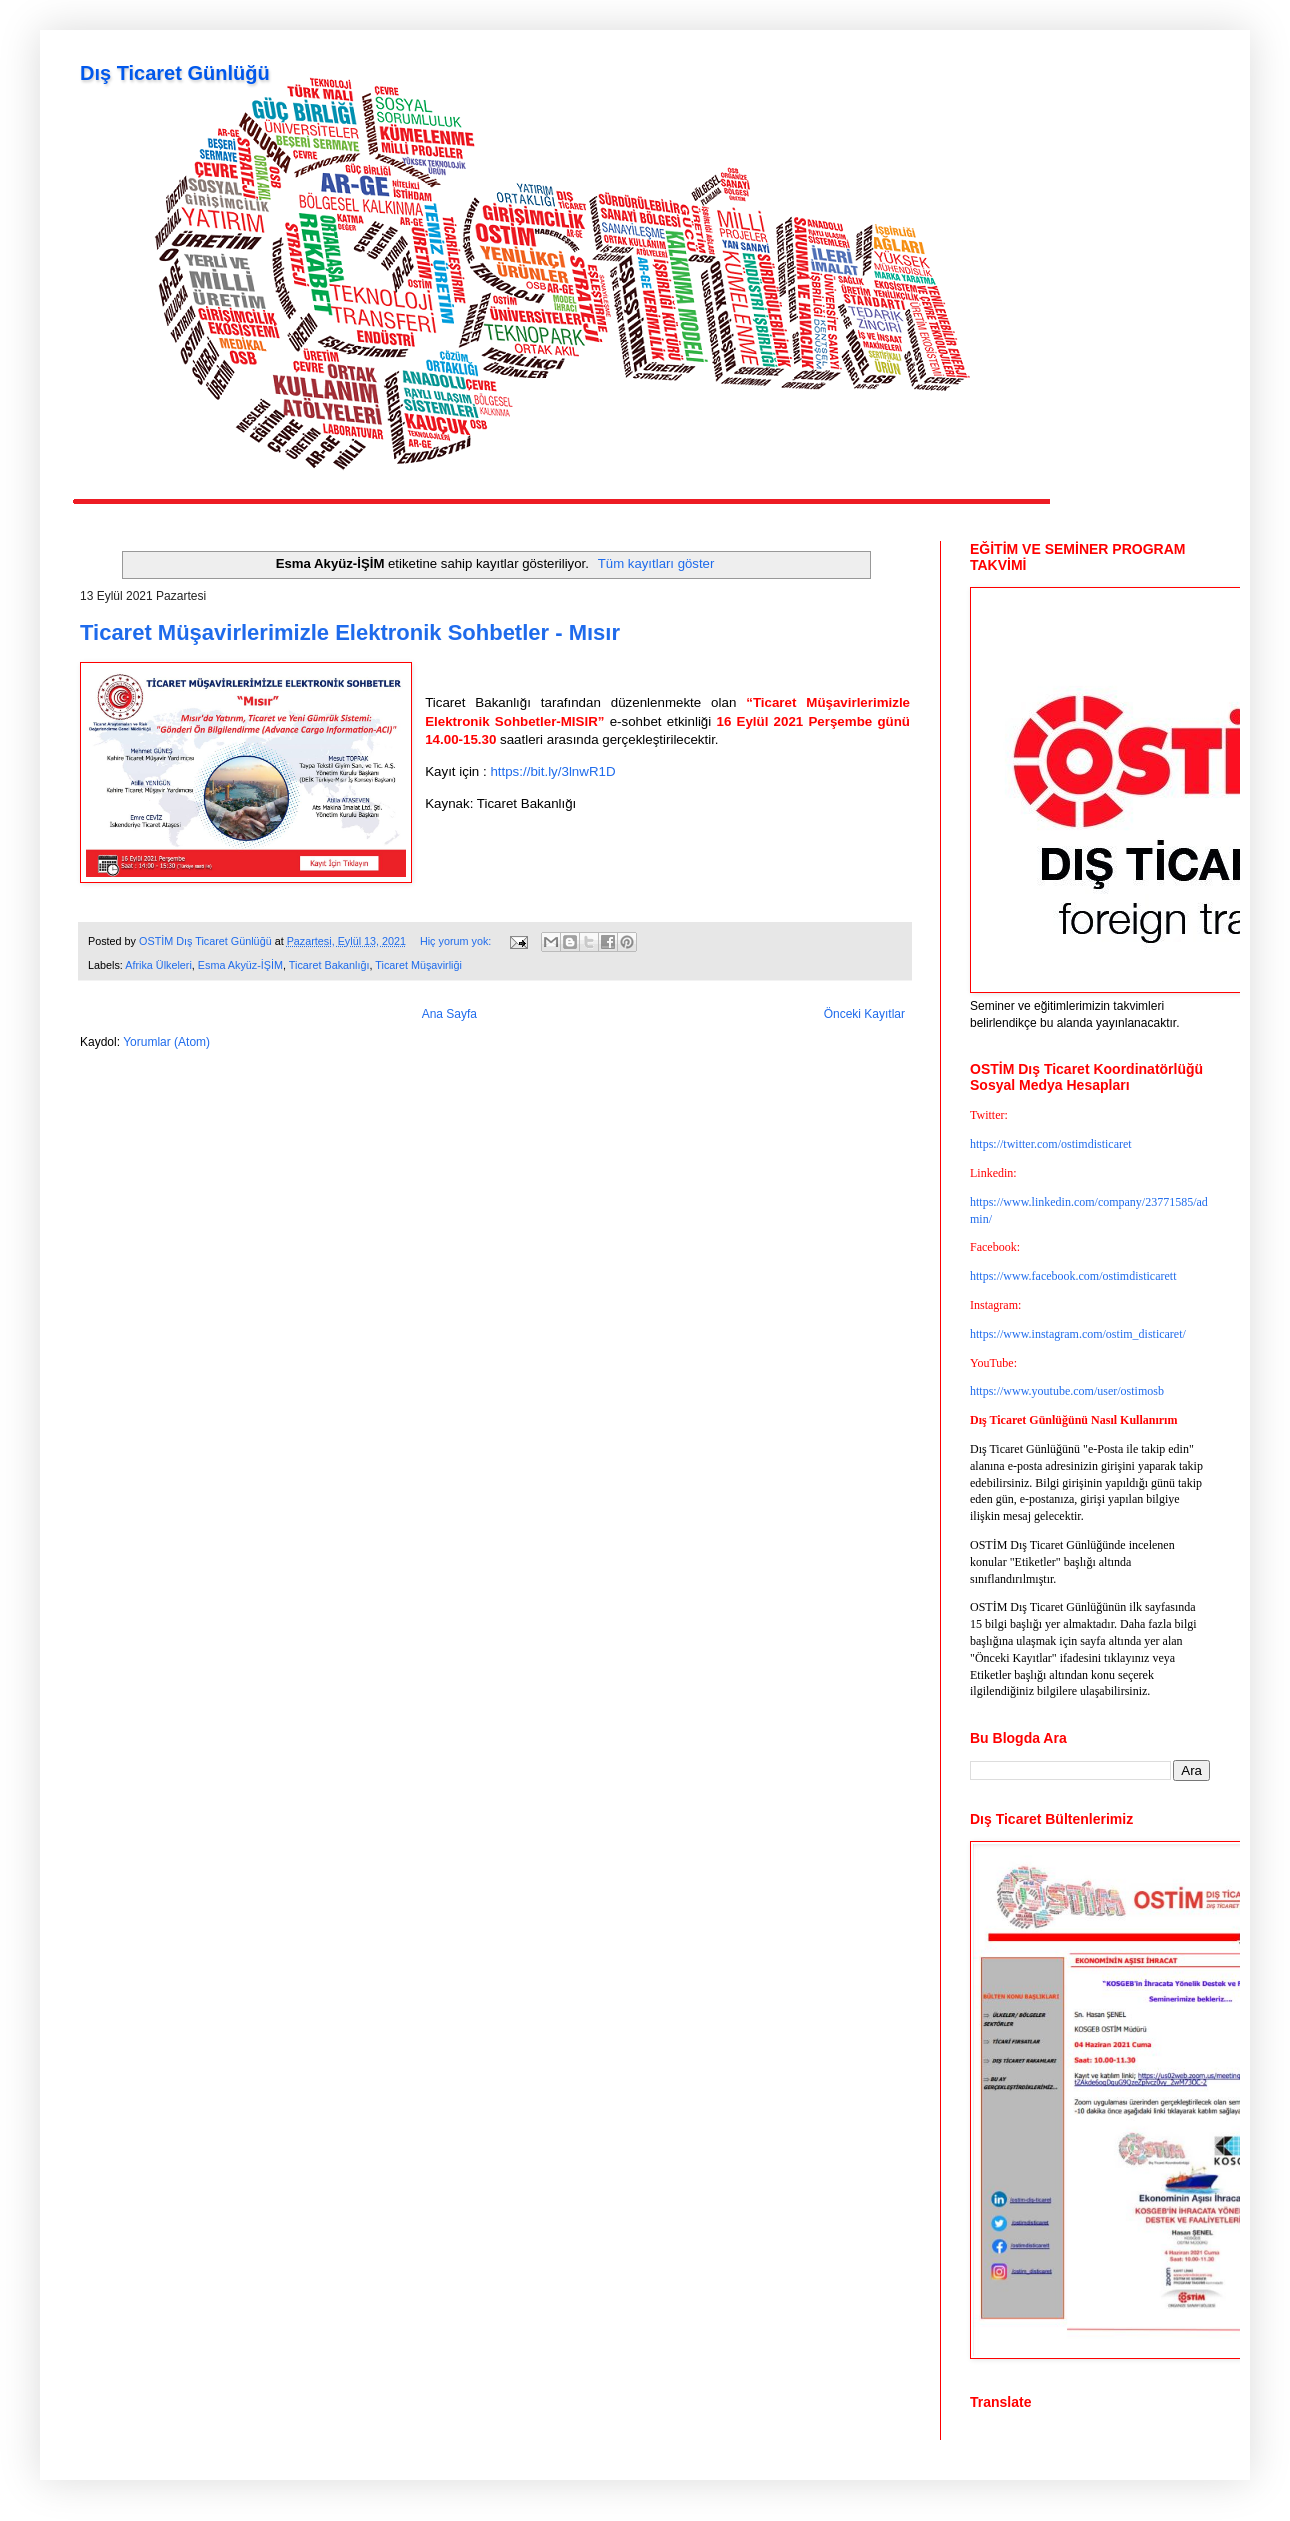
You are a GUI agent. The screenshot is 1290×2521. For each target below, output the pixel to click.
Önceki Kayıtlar (864, 1014)
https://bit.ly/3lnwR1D (552, 771)
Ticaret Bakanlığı (329, 965)
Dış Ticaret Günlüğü (175, 73)
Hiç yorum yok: (457, 941)
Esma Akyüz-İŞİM (240, 965)
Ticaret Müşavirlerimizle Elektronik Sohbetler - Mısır (350, 632)
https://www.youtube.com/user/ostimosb (1067, 1391)
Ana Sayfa (449, 1014)
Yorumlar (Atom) (166, 1042)
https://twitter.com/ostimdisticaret (1051, 1144)
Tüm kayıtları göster (656, 563)
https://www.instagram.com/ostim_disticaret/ (1078, 1334)
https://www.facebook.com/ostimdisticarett (1073, 1276)
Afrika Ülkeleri (158, 965)
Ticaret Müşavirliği (418, 965)
